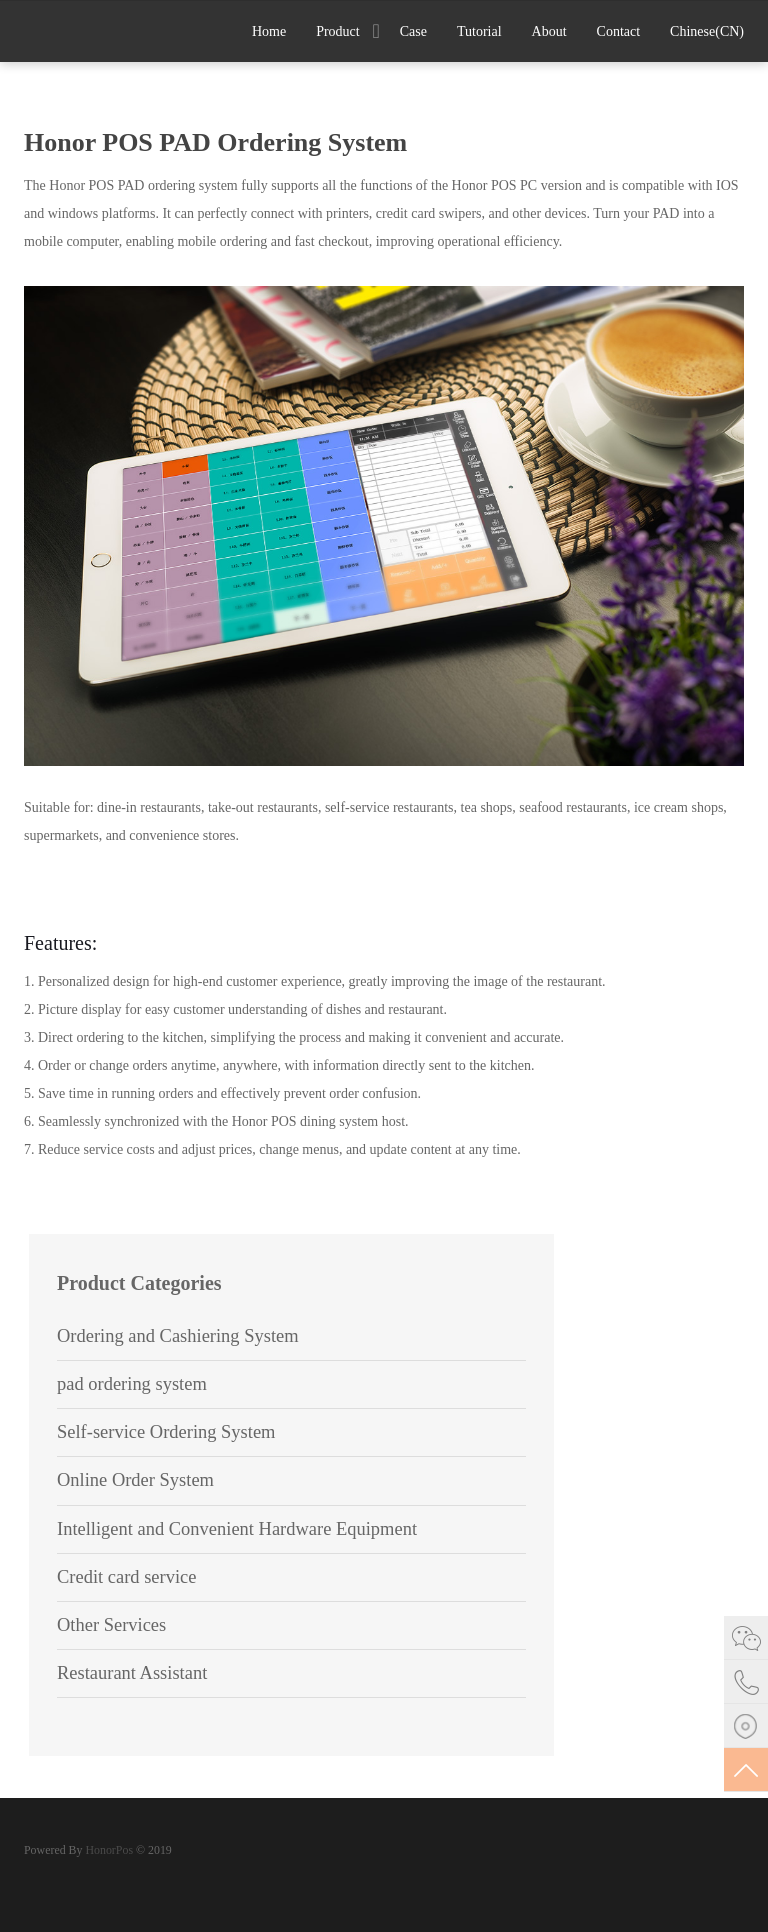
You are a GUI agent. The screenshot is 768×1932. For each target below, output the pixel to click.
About (549, 31)
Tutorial (479, 31)
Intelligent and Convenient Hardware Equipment (237, 1529)
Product (338, 31)
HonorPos (107, 1850)
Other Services (111, 1625)
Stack (89, 29)
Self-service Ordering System (166, 1432)
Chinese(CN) (707, 31)
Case (413, 31)
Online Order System (135, 1480)
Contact (619, 31)
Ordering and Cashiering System (178, 1336)
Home (269, 31)
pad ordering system (132, 1384)
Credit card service (126, 1577)
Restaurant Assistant (132, 1673)
